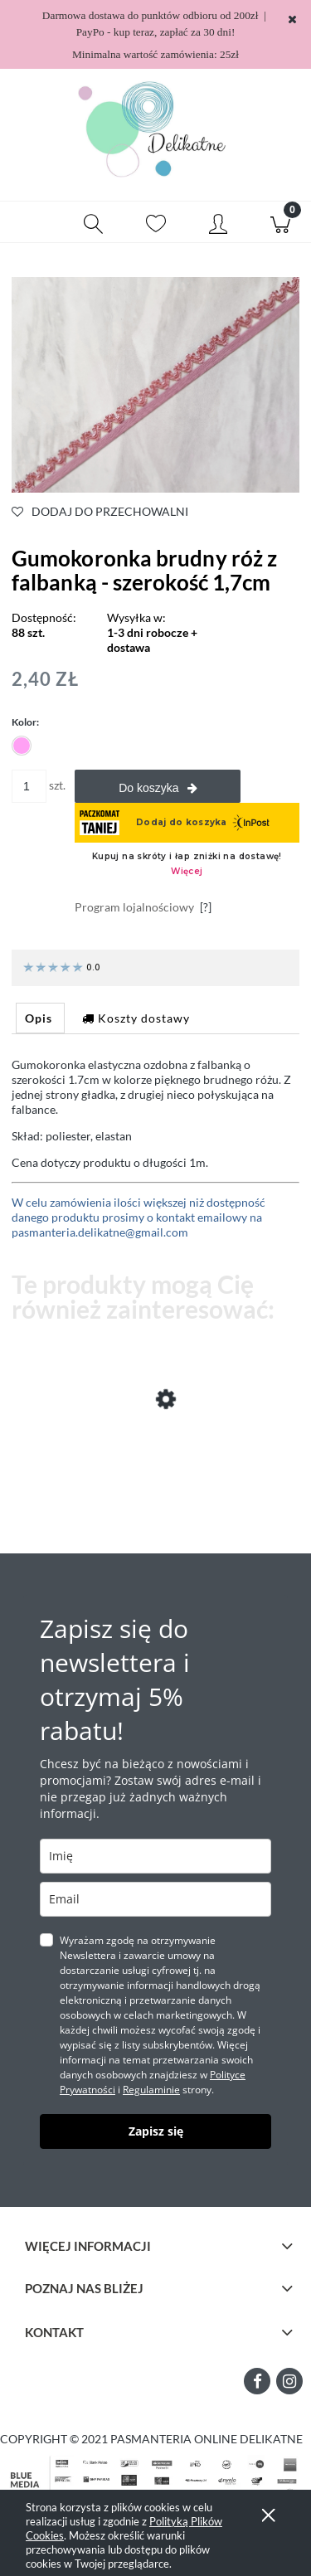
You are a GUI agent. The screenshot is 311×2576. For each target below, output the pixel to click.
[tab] (40, 1018)
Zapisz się (156, 2131)
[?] (205, 907)
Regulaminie (151, 2090)
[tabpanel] (155, 1148)
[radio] (21, 745)
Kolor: (25, 722)
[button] (31, 222)
